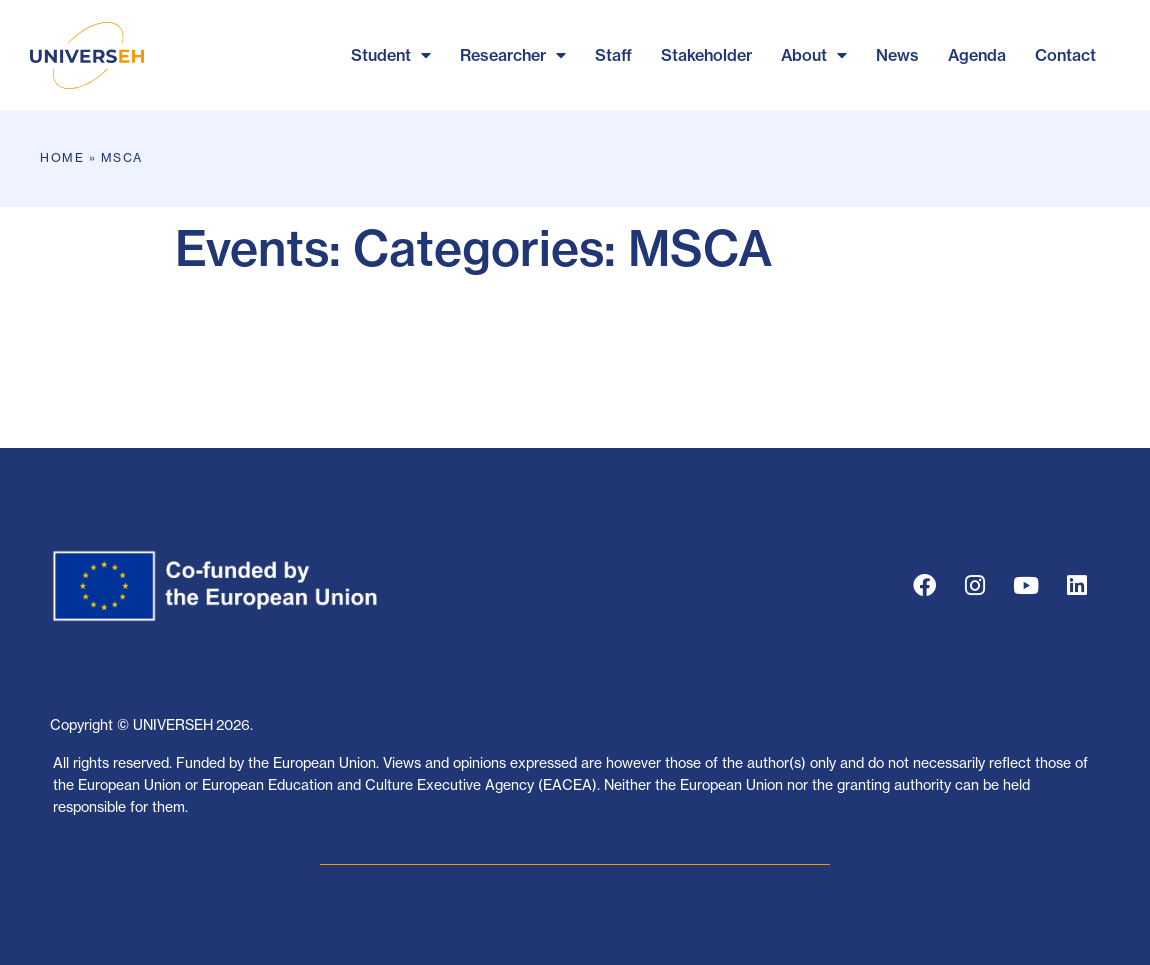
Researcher (513, 55)
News (897, 55)
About (814, 55)
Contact (1065, 55)
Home (62, 157)
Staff (613, 55)
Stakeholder (706, 55)
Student (391, 55)
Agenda (977, 55)
